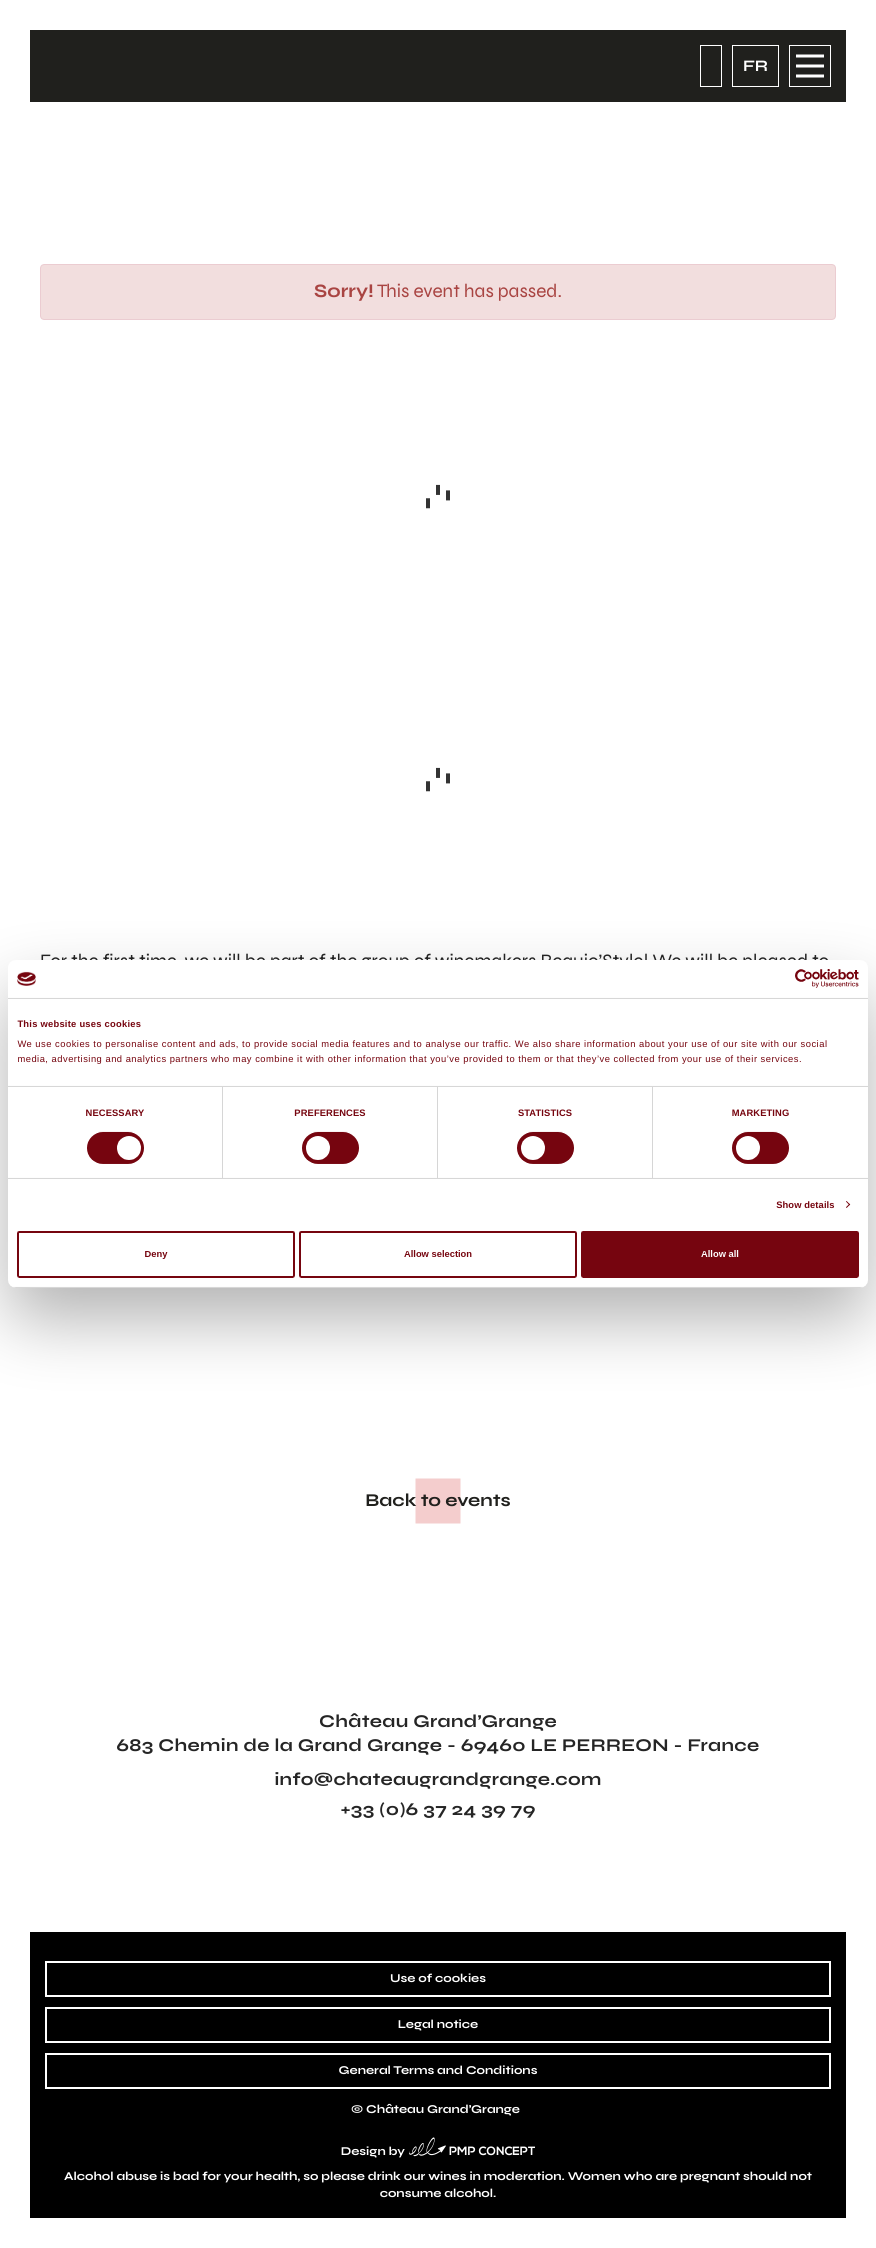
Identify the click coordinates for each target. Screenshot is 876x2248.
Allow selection (438, 1254)
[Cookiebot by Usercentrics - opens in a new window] (771, 978)
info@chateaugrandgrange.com (437, 1779)
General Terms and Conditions (438, 2071)
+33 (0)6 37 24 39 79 (437, 1809)
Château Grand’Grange (443, 2110)
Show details (805, 1205)
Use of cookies (438, 1979)
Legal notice (438, 2025)
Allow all (720, 1254)
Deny (156, 1254)
